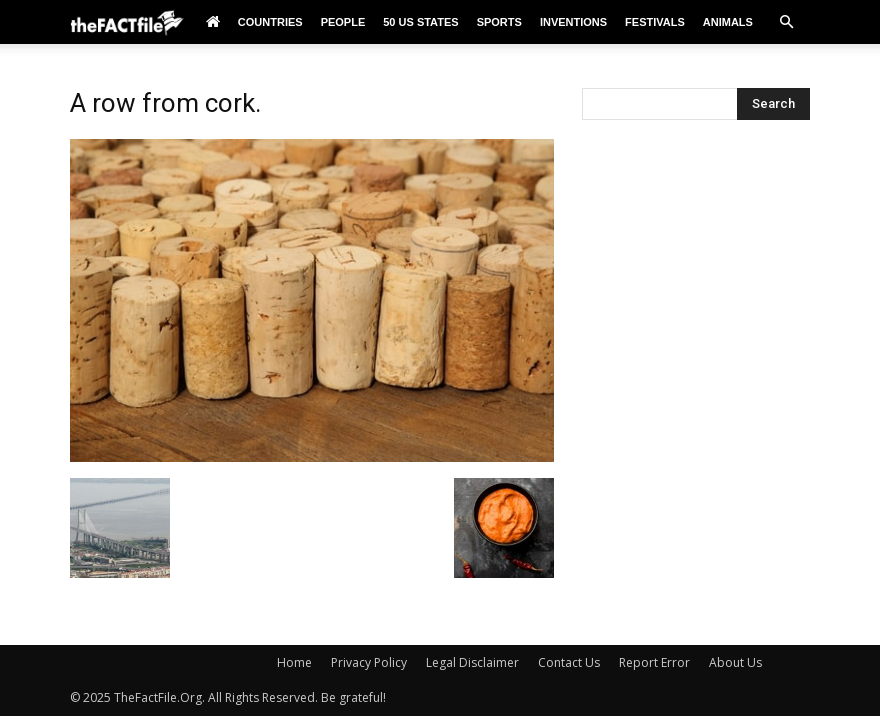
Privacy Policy (369, 662)
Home (294, 662)
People (343, 22)
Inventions (573, 22)
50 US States (420, 22)
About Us (735, 662)
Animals (728, 22)
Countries (270, 22)
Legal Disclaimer (472, 662)
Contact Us (569, 662)
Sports (499, 22)
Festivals (655, 22)
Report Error (654, 662)
